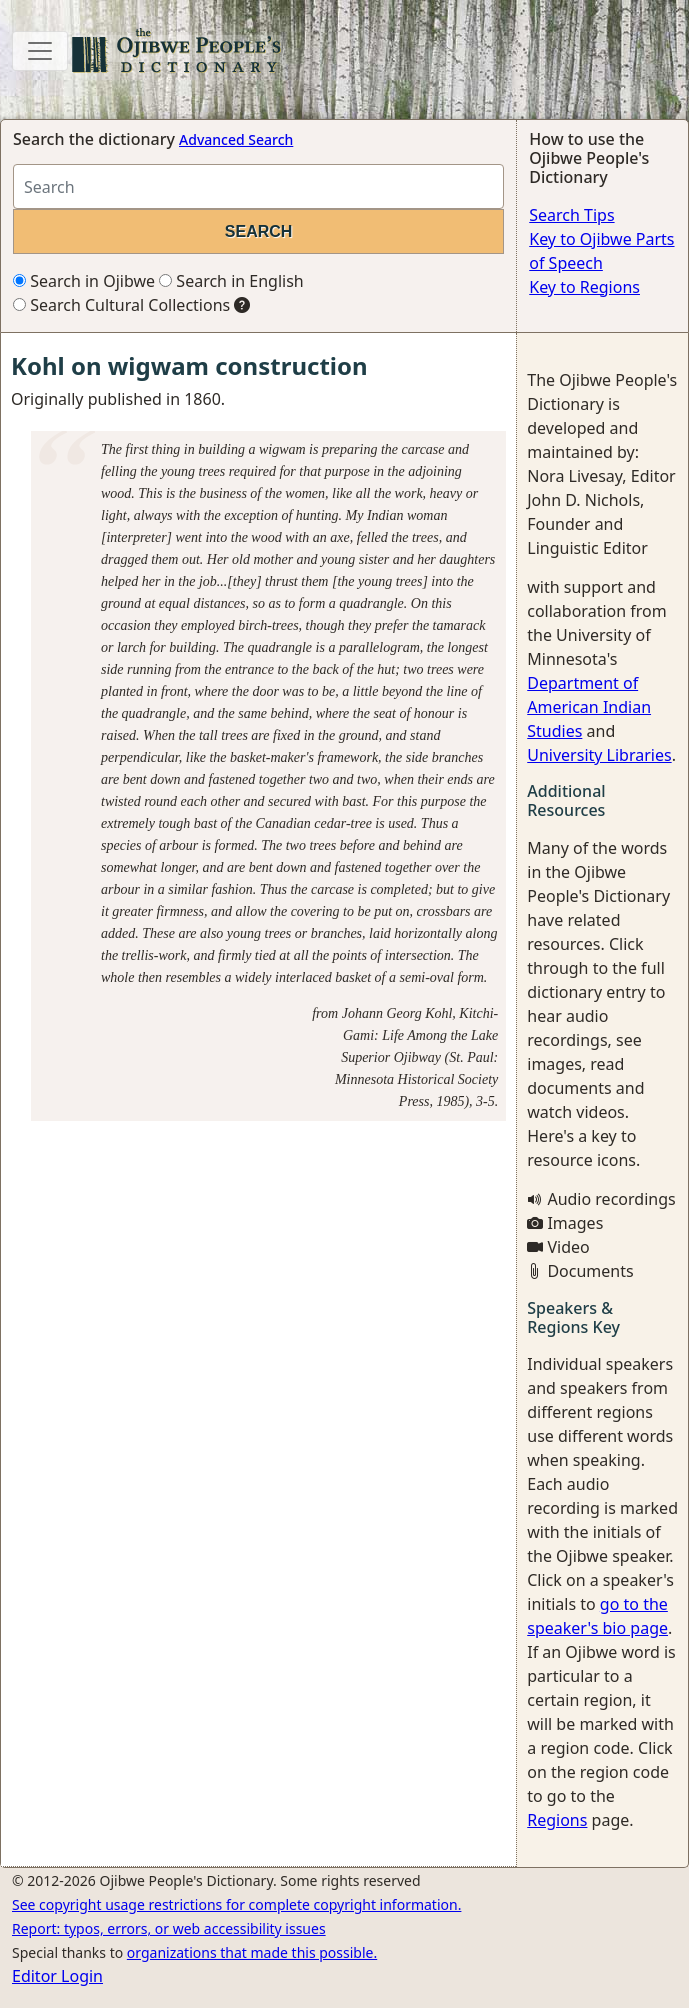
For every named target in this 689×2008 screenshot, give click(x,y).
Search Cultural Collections (121, 305)
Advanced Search (236, 139)
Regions (557, 1820)
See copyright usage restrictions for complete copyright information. (236, 1904)
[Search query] (258, 186)
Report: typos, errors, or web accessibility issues (169, 1928)
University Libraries (599, 755)
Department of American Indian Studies (589, 707)
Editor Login (57, 1976)
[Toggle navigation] (40, 51)
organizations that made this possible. (252, 1952)
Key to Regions (584, 287)
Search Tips (571, 215)
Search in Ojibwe (84, 281)
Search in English (231, 281)
